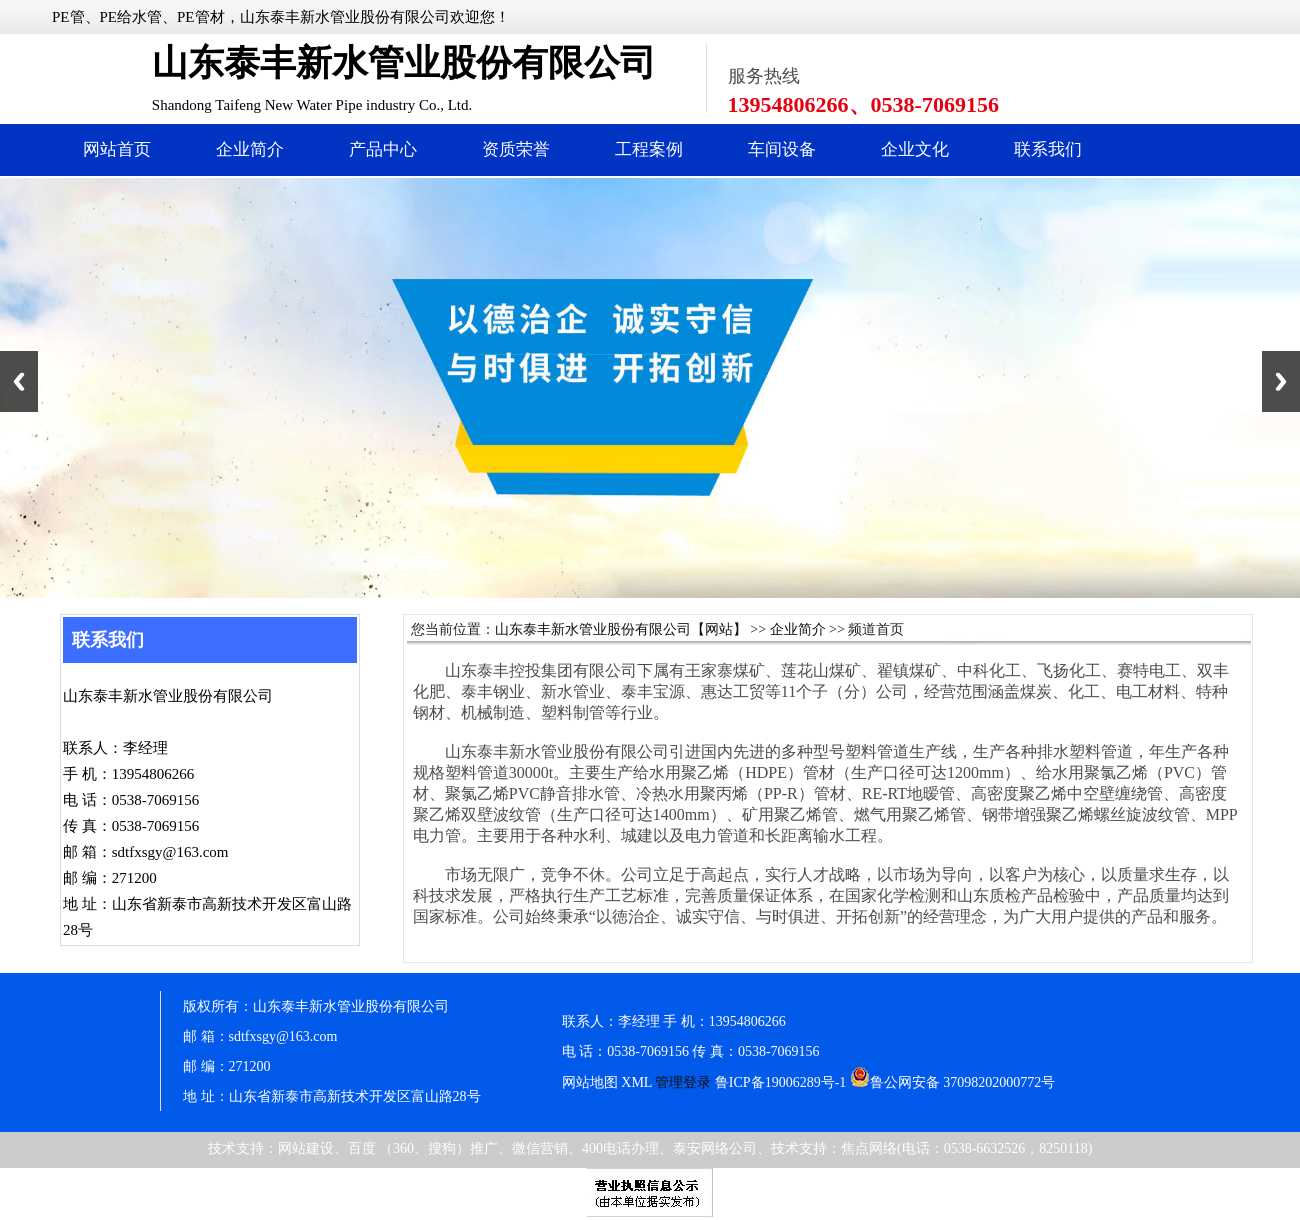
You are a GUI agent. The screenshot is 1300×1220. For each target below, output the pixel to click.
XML (636, 1082)
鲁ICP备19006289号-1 (780, 1082)
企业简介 (250, 149)
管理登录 (683, 1082)
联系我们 (1048, 149)
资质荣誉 (516, 149)
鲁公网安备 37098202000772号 (953, 1082)
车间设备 (782, 149)
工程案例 (649, 149)
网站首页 (117, 149)
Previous (19, 381)
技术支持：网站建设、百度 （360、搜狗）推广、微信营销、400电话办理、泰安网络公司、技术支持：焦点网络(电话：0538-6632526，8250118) (650, 1148)
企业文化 (915, 149)
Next (1281, 381)
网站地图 (590, 1082)
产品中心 (383, 149)
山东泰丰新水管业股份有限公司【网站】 (621, 629)
